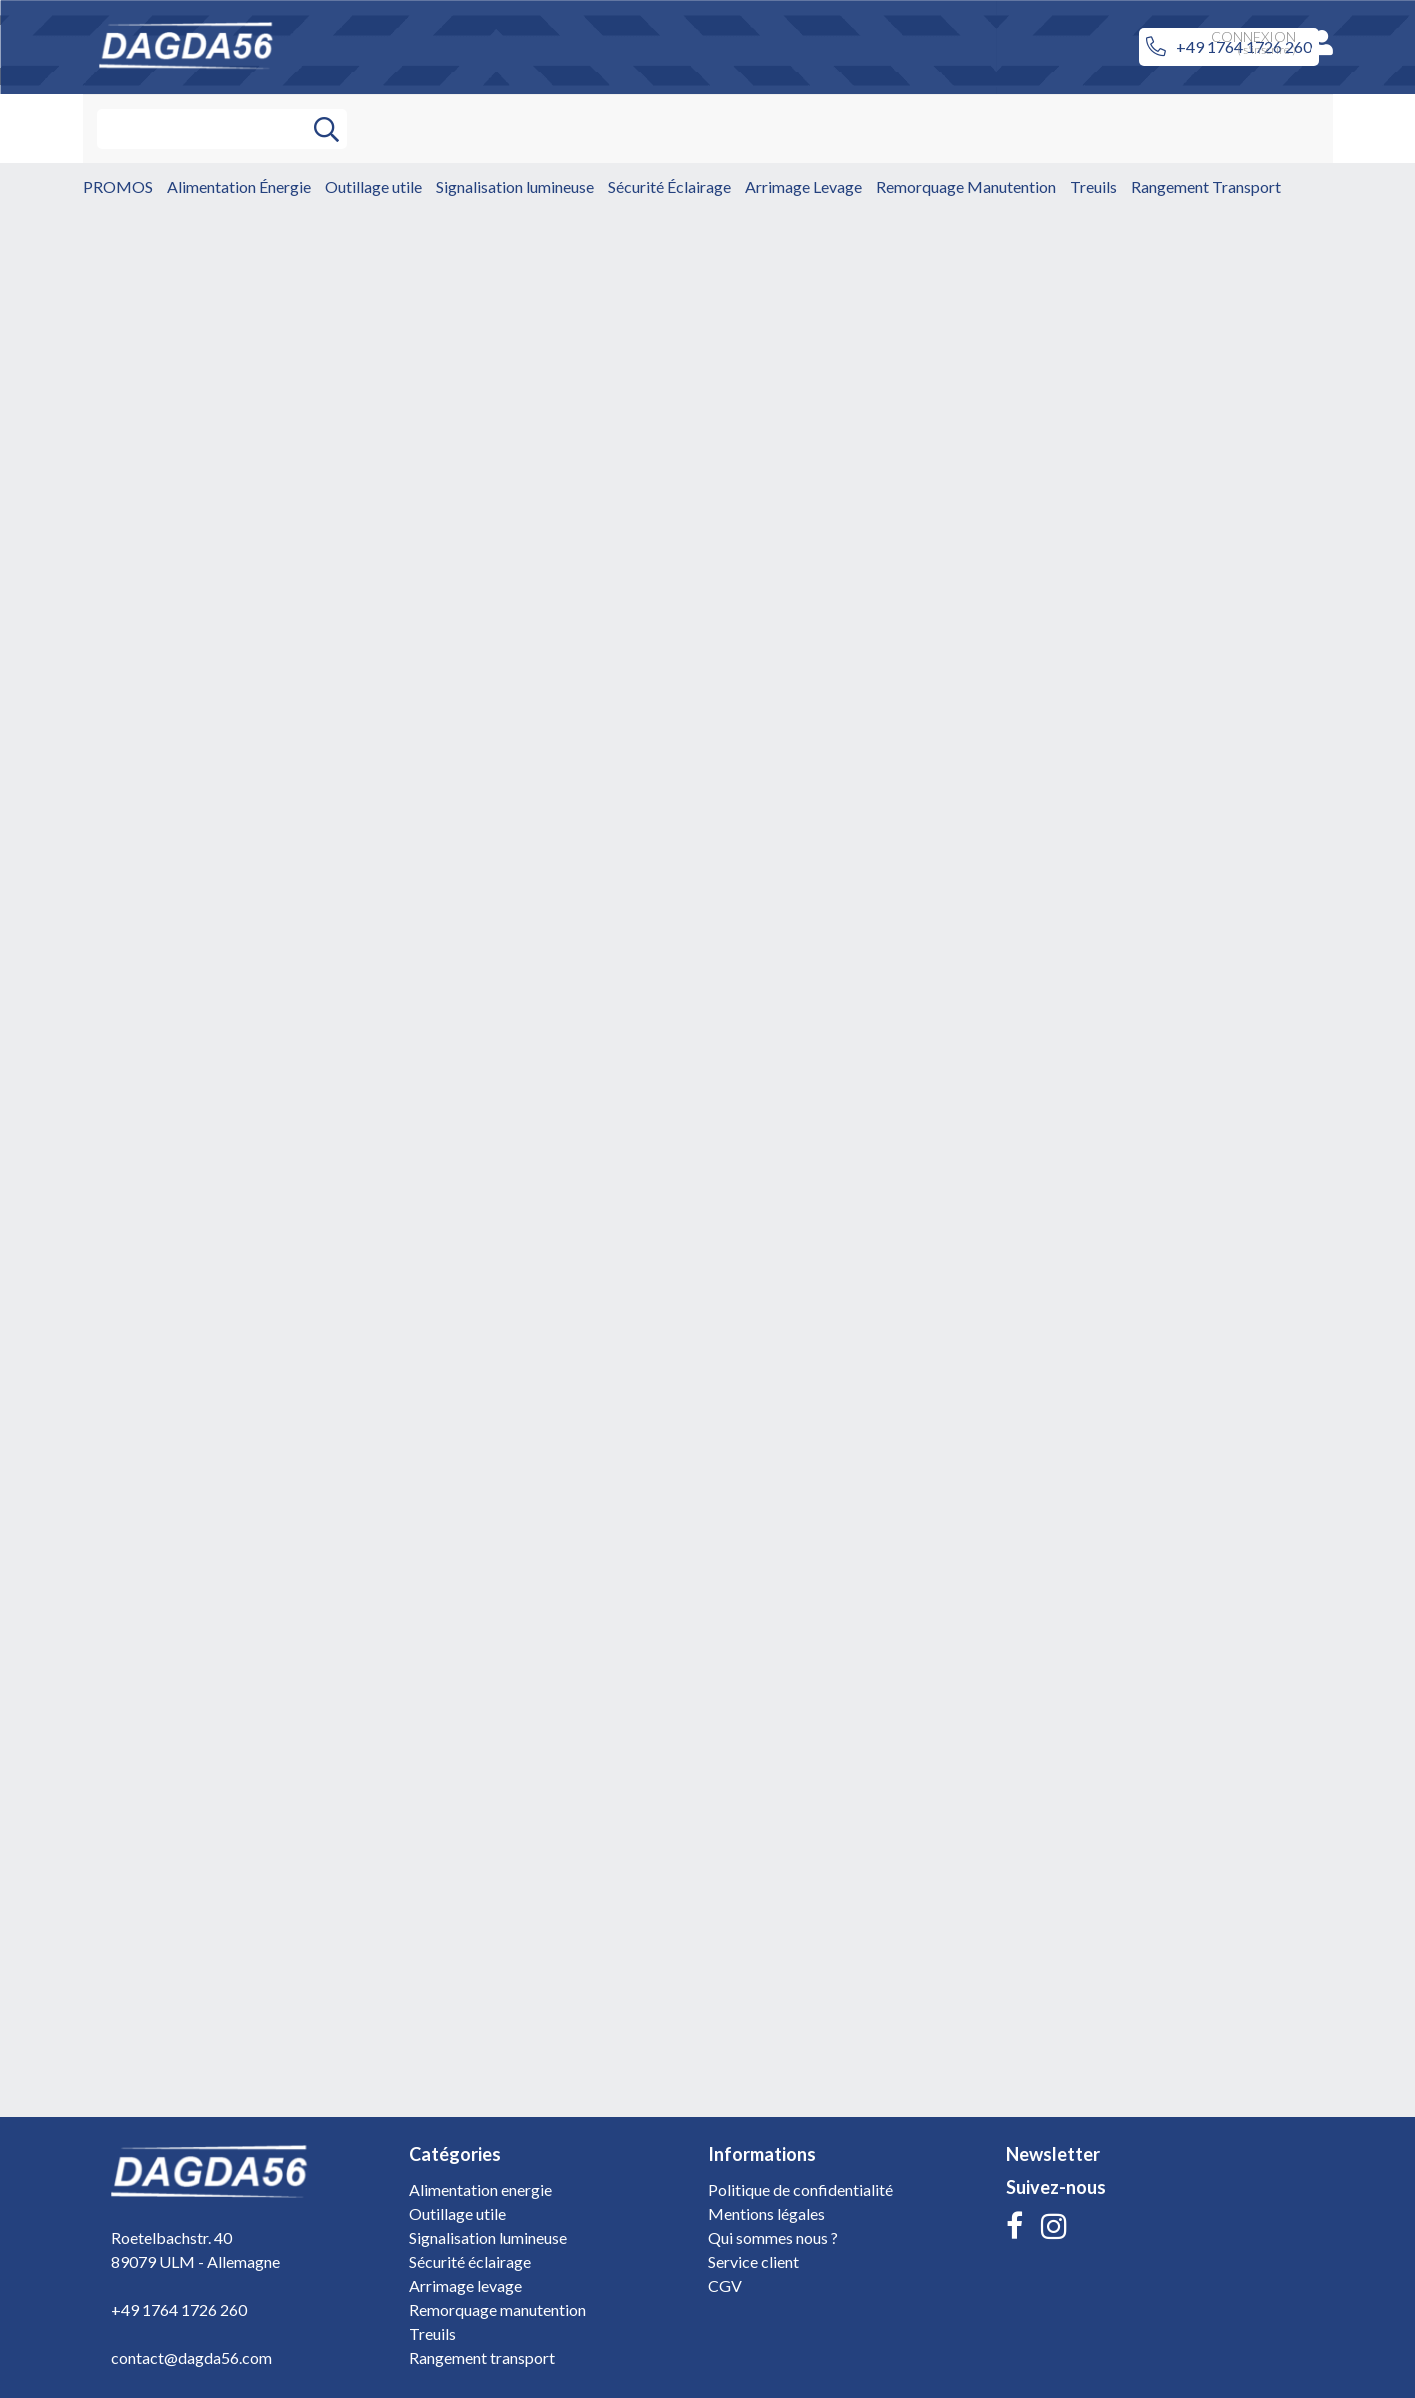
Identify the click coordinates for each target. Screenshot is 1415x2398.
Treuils (432, 2333)
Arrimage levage (465, 2285)
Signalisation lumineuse (488, 2237)
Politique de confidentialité (800, 2189)
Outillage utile (457, 2213)
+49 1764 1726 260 (179, 2309)
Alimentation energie (480, 2189)
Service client (753, 2261)
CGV (725, 2285)
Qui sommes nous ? (773, 2237)
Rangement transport (482, 2357)
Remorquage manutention (497, 2309)
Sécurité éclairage (470, 2261)
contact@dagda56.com (191, 2357)
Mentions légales (766, 2213)
